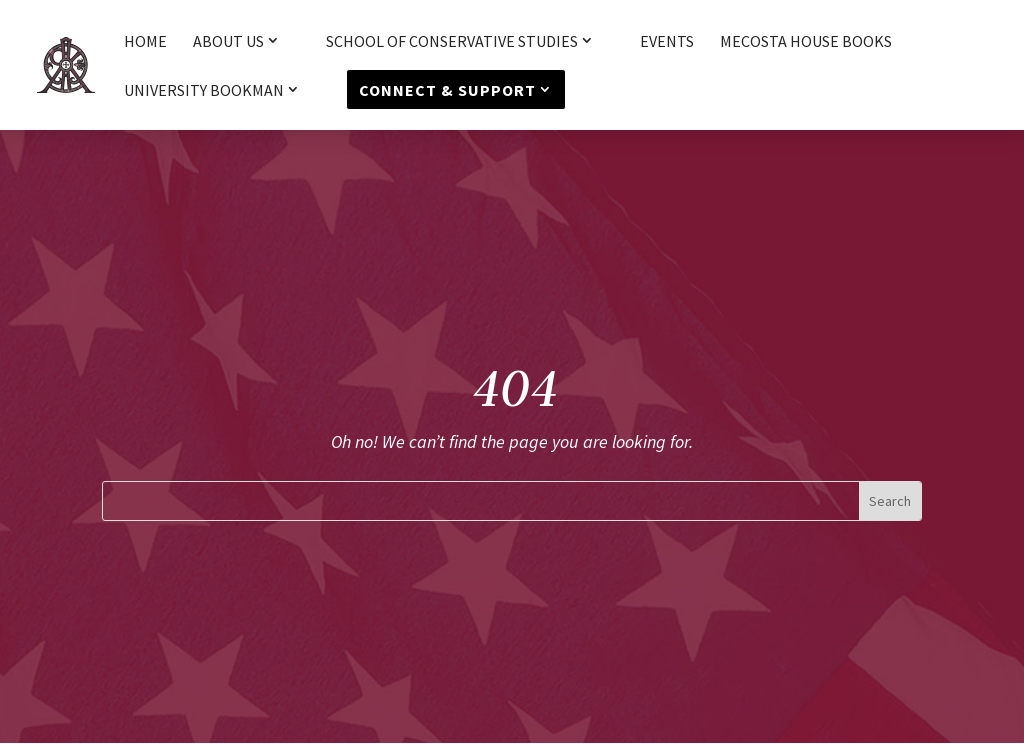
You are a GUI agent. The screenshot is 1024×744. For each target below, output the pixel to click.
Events (667, 42)
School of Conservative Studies (452, 42)
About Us (228, 42)
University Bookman (204, 91)
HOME (145, 42)
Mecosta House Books (806, 42)
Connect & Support (447, 90)
